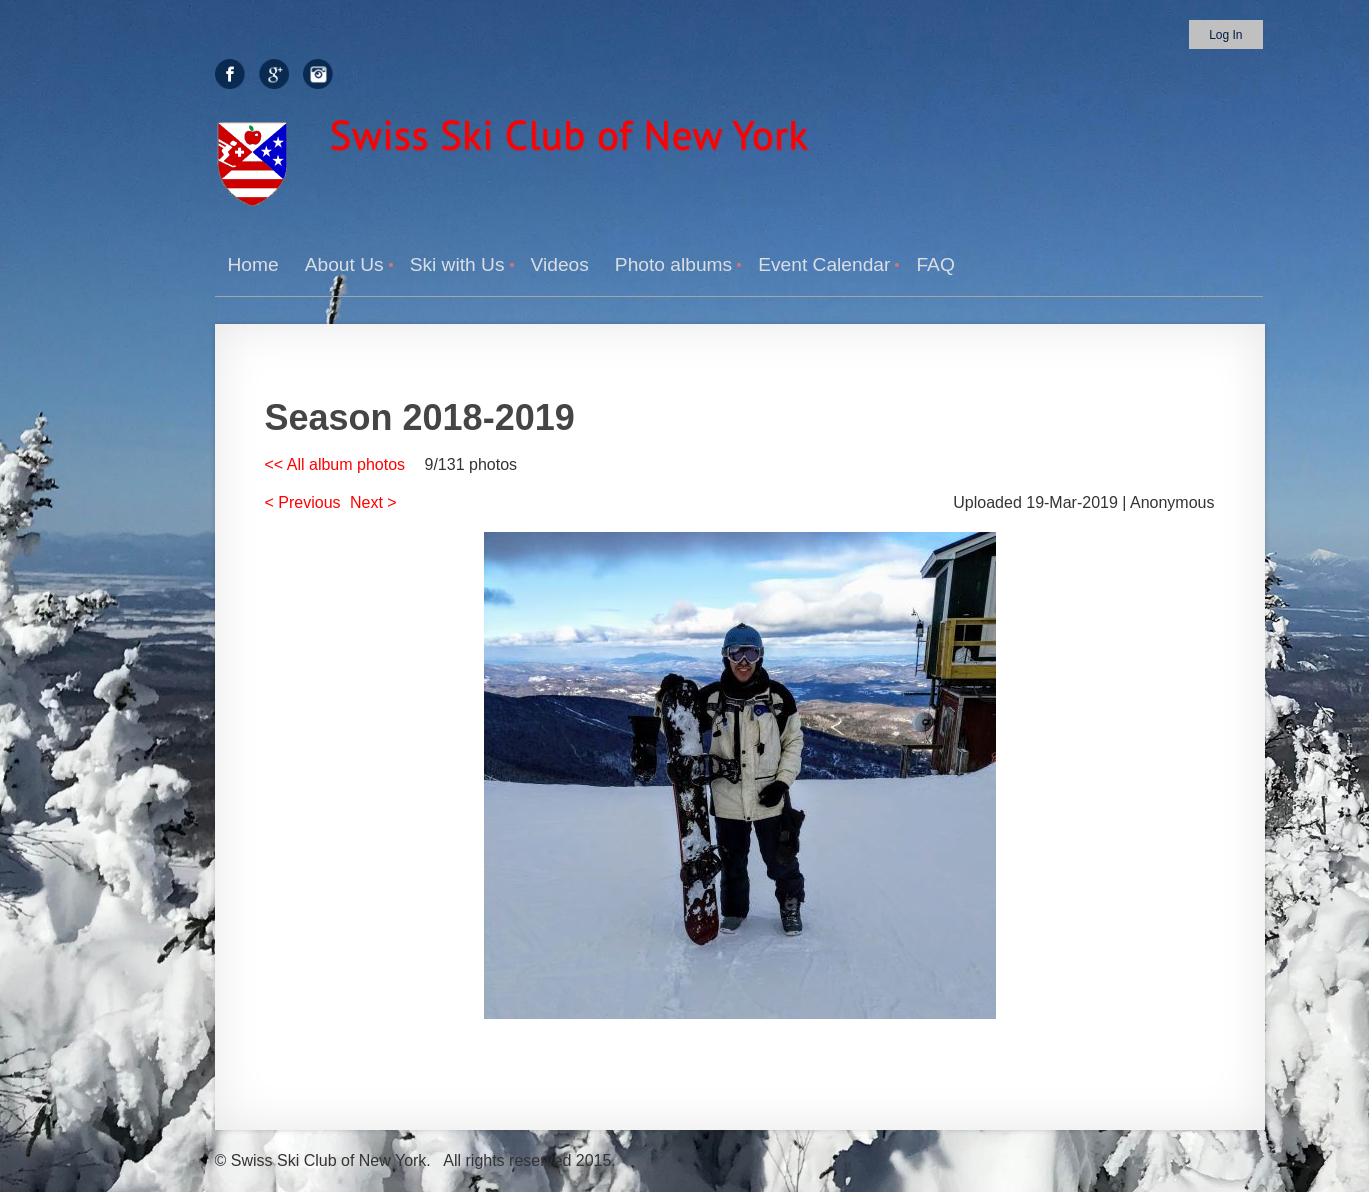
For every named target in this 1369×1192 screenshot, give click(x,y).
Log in (1225, 35)
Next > (373, 502)
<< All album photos (335, 464)
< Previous (303, 502)
